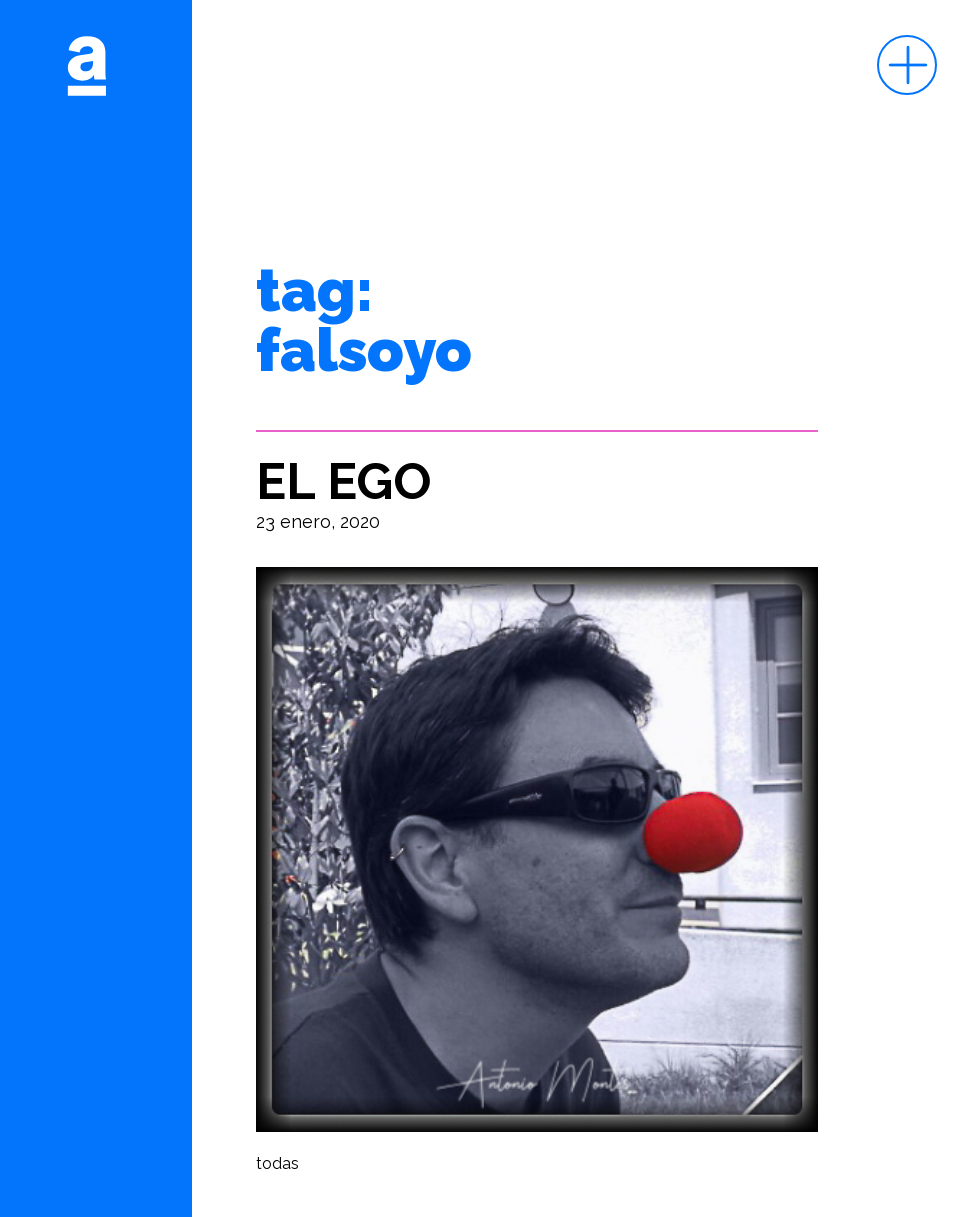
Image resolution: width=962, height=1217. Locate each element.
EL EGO (343, 481)
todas (277, 1163)
